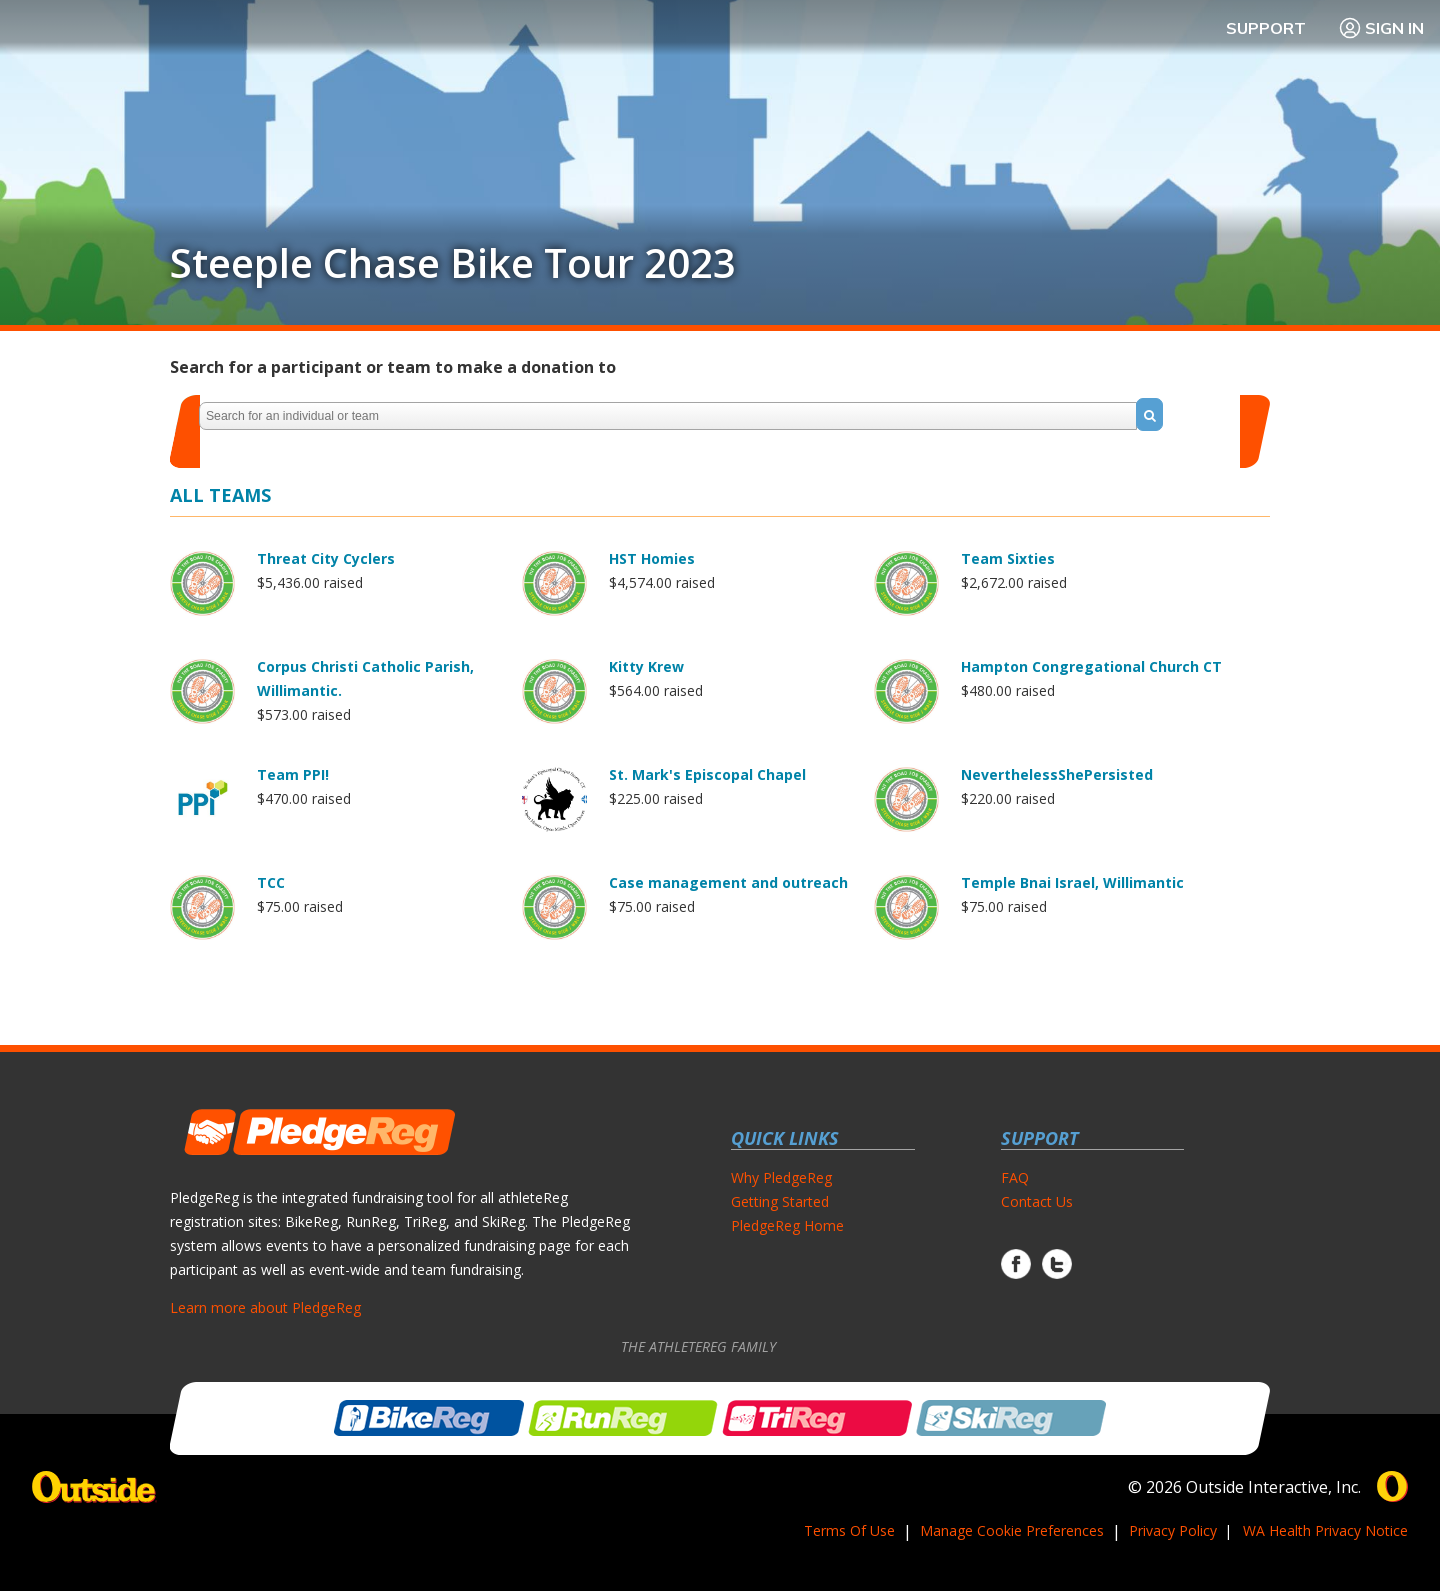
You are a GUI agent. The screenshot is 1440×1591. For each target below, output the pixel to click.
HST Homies (652, 558)
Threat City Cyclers (326, 558)
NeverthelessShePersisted (1057, 774)
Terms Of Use (849, 1530)
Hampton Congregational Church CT (1091, 666)
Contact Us (1037, 1201)
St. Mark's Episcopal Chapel (707, 774)
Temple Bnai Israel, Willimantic (1072, 882)
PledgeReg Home (787, 1225)
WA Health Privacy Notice (1325, 1530)
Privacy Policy (1173, 1530)
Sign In (1381, 28)
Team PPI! (293, 774)
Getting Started (780, 1201)
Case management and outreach (728, 882)
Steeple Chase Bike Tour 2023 (453, 263)
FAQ (1015, 1177)
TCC (271, 882)
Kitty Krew (646, 666)
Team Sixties (1008, 558)
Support (1266, 28)
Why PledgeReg (781, 1177)
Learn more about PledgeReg (265, 1307)
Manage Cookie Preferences (1012, 1530)
